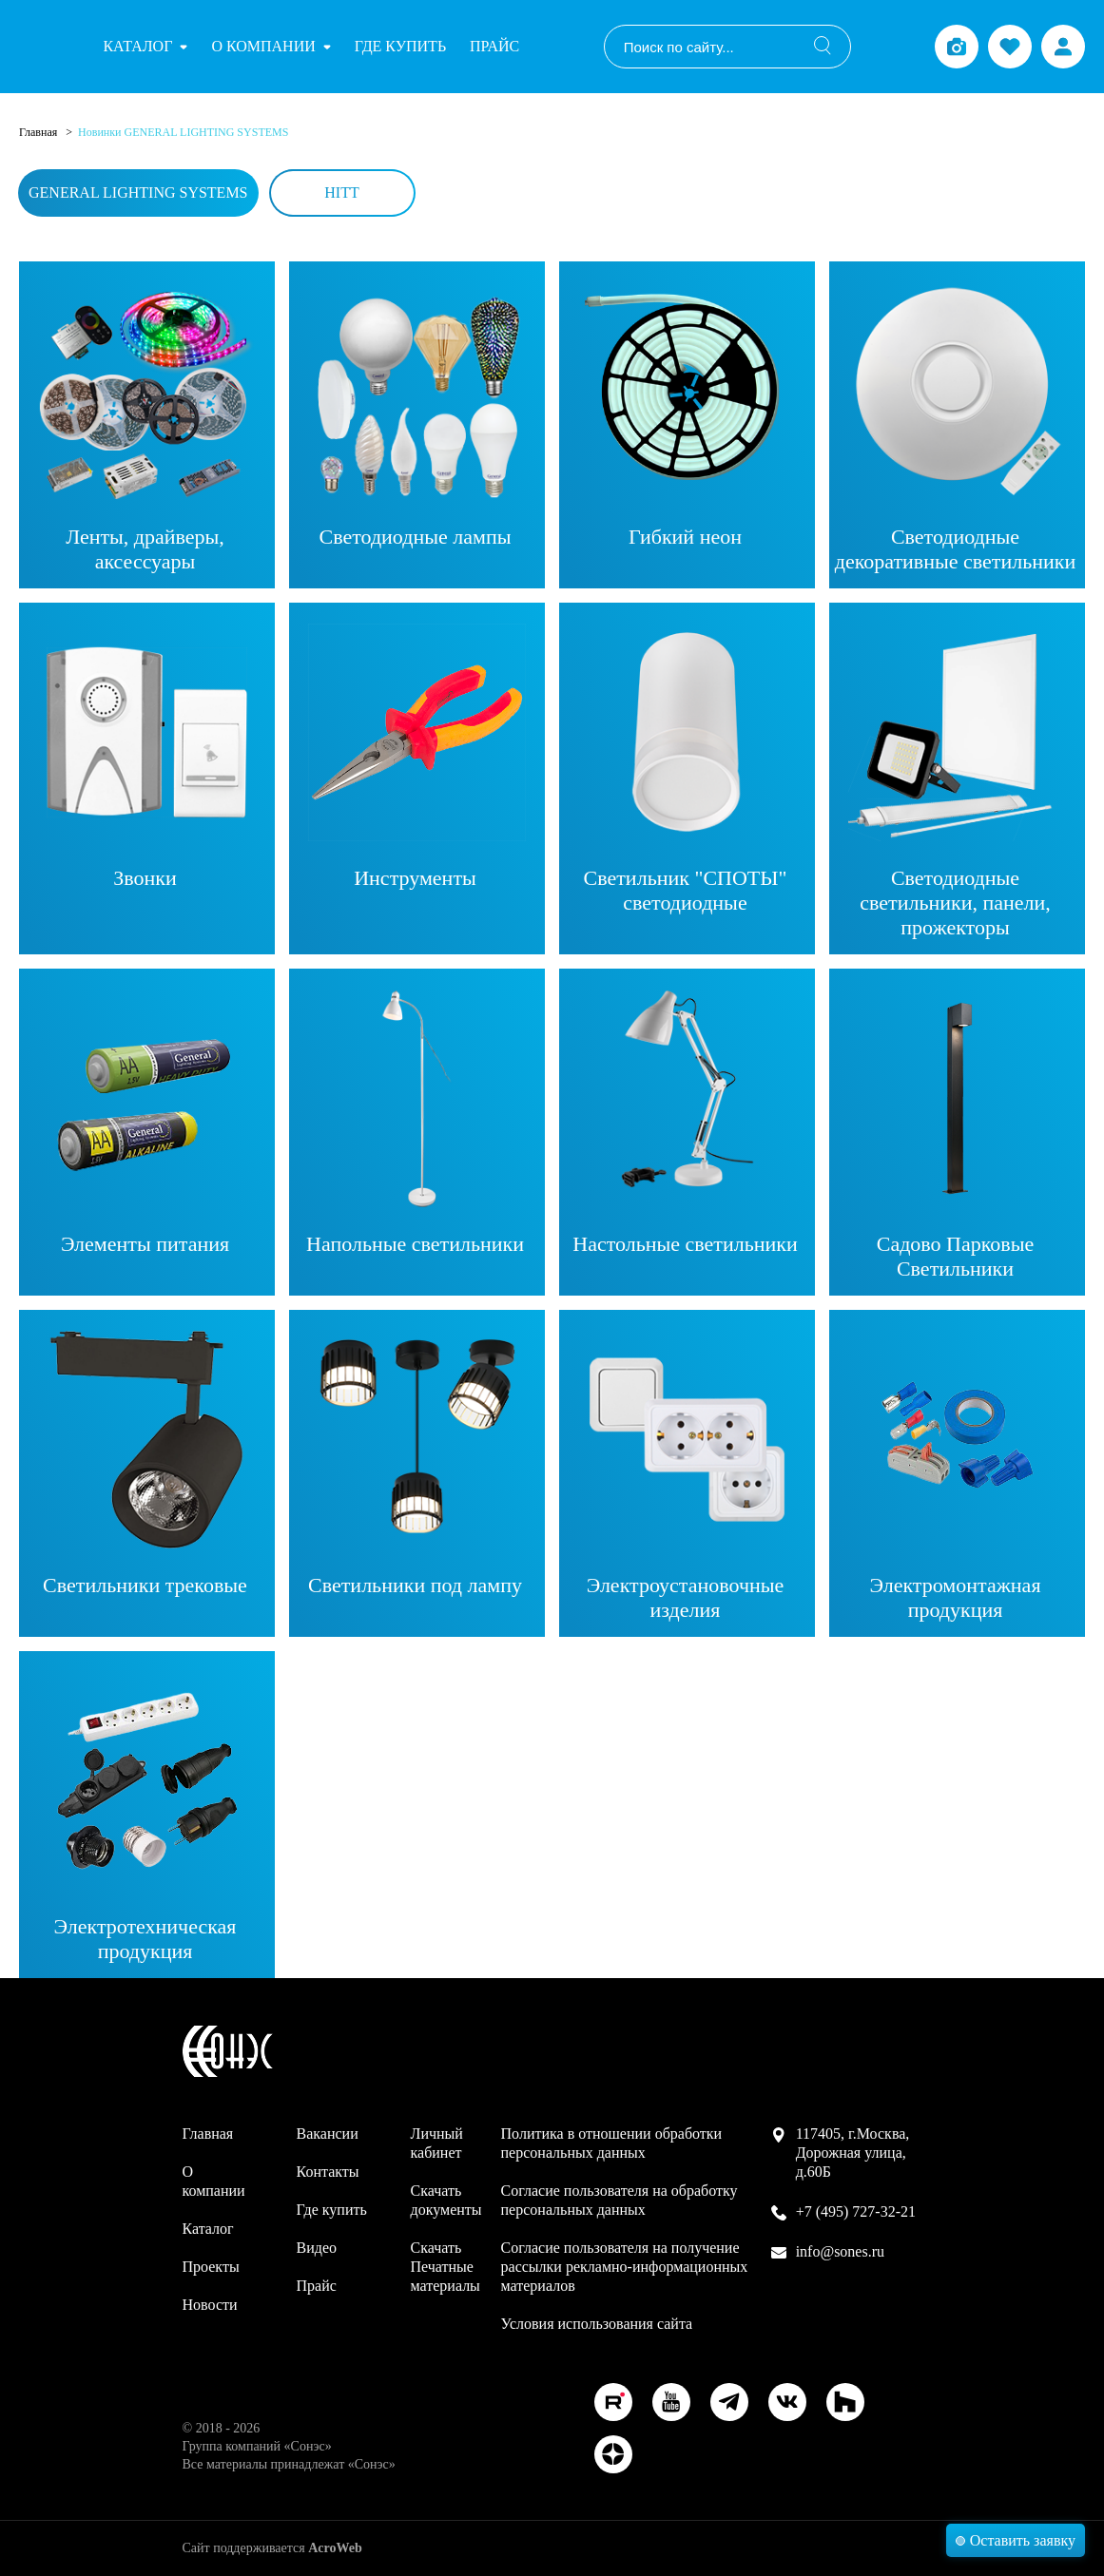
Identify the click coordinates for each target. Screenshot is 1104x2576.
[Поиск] (822, 47)
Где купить (400, 46)
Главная (39, 132)
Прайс (494, 46)
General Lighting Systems (138, 192)
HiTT (341, 192)
